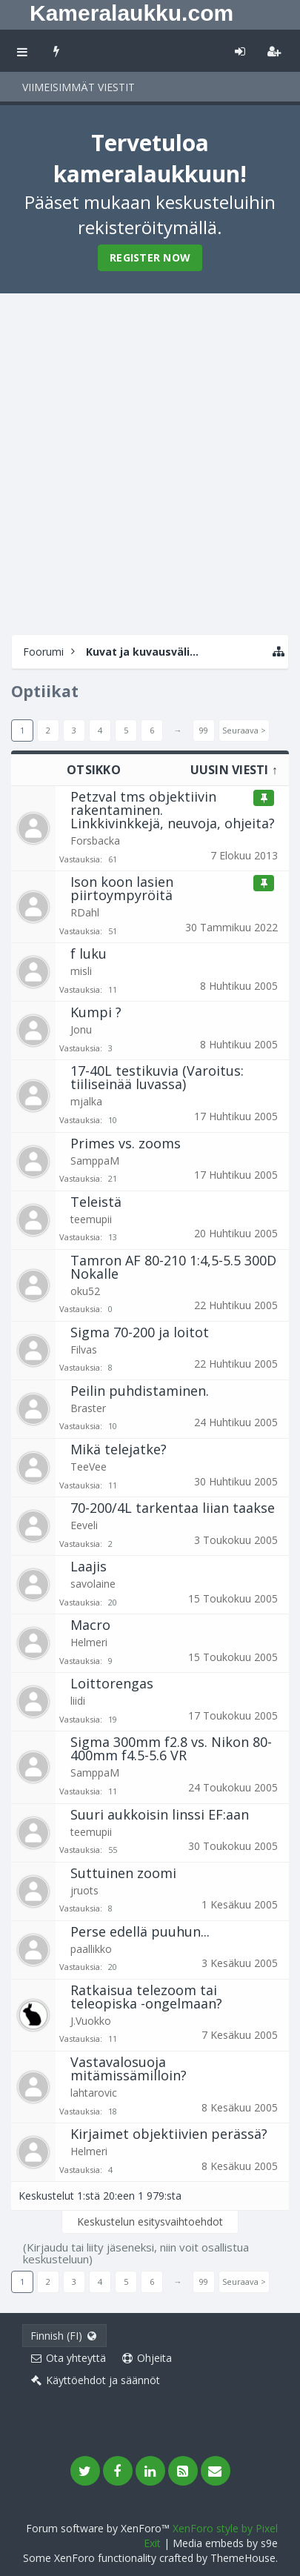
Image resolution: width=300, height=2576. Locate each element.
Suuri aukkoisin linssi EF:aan (159, 1814)
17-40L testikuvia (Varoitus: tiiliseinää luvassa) (157, 1077)
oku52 (85, 1291)
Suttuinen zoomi (123, 1873)
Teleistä (95, 1202)
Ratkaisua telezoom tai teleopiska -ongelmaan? (146, 1996)
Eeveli (84, 1525)
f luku (88, 953)
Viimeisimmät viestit (78, 87)
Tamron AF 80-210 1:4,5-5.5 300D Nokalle (173, 1266)
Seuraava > (244, 730)
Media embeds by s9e (225, 2543)
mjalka (86, 1101)
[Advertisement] (150, 462)
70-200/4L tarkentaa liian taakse (172, 1508)
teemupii (91, 1219)
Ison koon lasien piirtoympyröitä (121, 888)
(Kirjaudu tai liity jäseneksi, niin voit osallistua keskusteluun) (136, 2253)
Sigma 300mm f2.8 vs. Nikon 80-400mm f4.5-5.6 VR (171, 1748)
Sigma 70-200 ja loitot (139, 1332)
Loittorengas (111, 1683)
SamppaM (94, 1161)
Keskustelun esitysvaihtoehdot (150, 2221)
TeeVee (88, 1467)
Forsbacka (95, 840)
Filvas (83, 1349)
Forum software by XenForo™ (99, 2528)
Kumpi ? (95, 1012)
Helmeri (88, 1642)
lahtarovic (93, 2093)
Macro (90, 1625)
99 (203, 730)
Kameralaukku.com (131, 13)
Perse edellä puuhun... (140, 1931)
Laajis (88, 1566)
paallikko (91, 1949)
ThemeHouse (243, 2558)
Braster (88, 1408)
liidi (77, 1701)
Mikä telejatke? (118, 1449)
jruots (84, 1890)
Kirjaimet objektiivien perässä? (168, 2134)
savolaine (93, 1584)
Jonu (81, 1029)
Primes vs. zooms (125, 1143)
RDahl (84, 912)
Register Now (150, 257)
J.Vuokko (90, 2021)
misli (81, 971)
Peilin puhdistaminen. (139, 1391)
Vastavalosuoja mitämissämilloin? (128, 2068)
